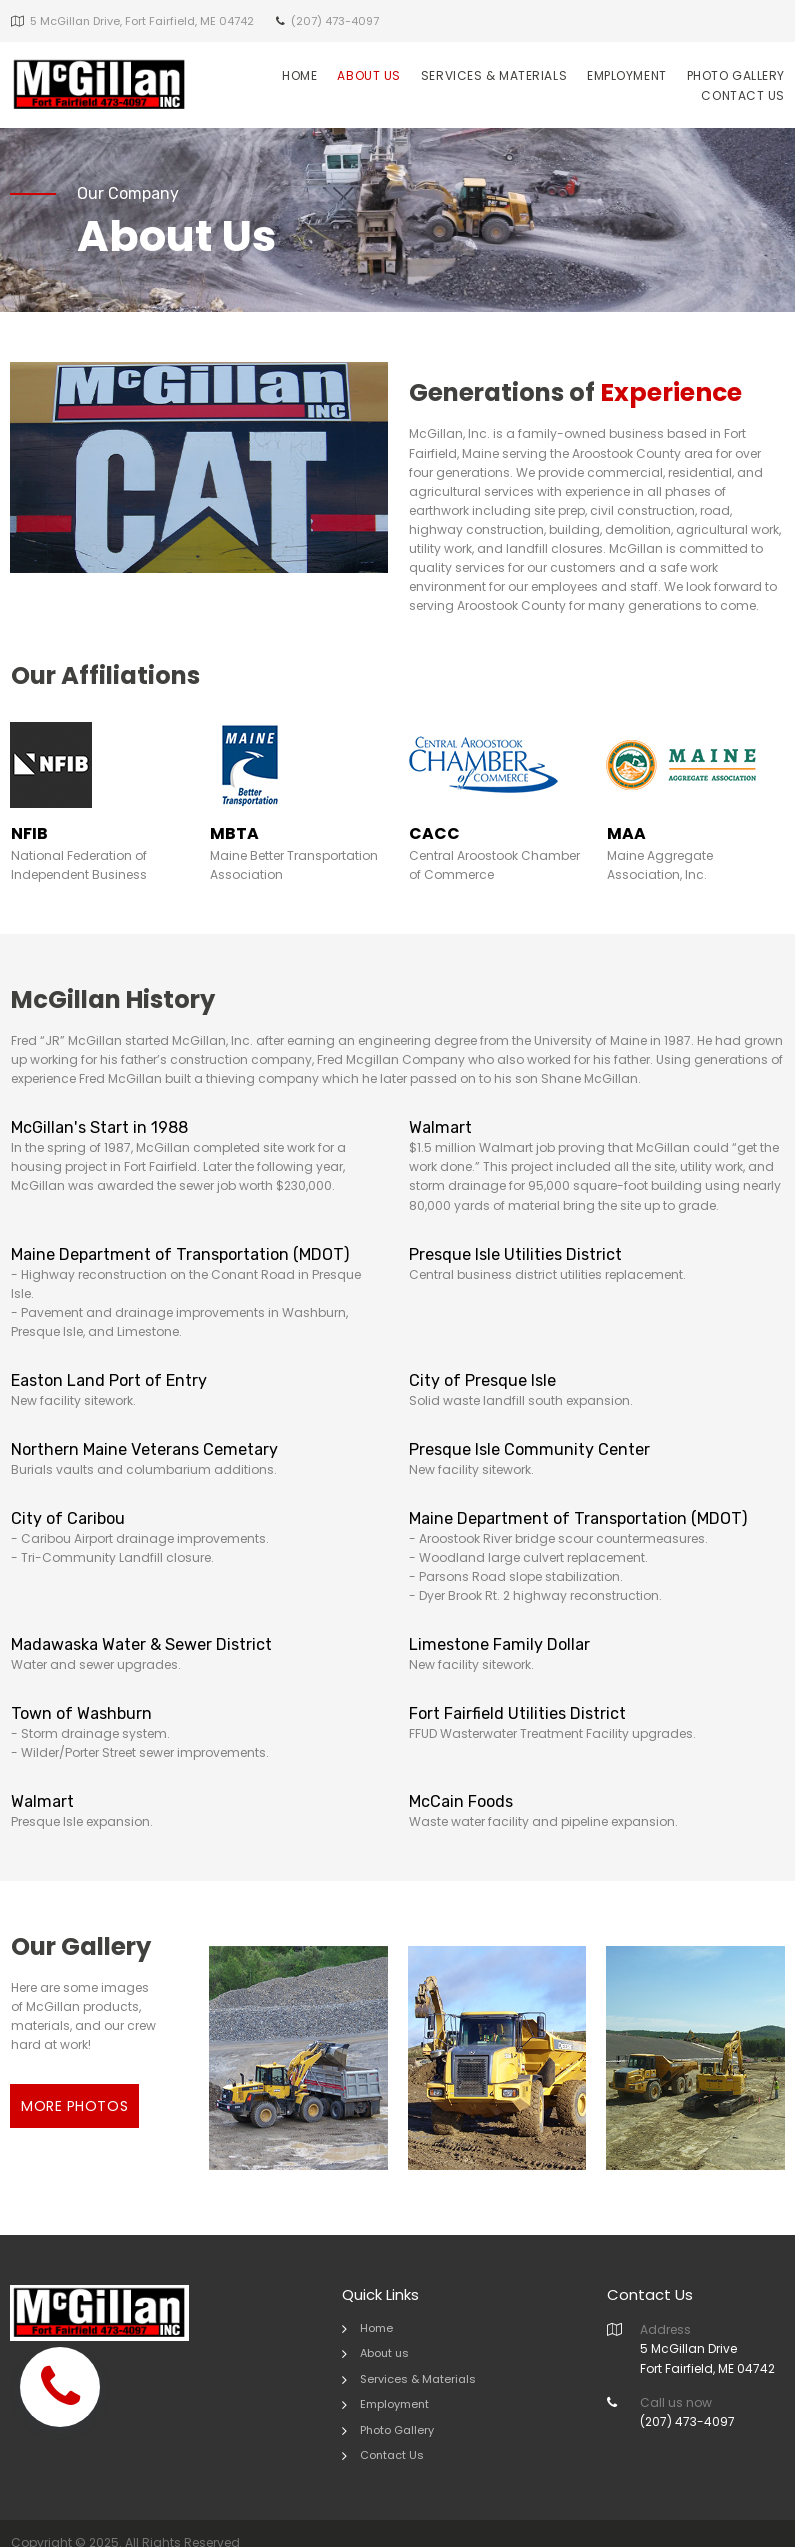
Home (376, 2307)
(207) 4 (661, 2400)
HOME (299, 75)
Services (384, 2358)
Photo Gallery (397, 2410)
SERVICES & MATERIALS (494, 75)
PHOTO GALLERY (736, 75)
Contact (383, 2435)
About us (384, 2333)
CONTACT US (743, 95)
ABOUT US (368, 75)
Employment (394, 2384)
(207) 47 (314, 21)
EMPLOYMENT (627, 75)
